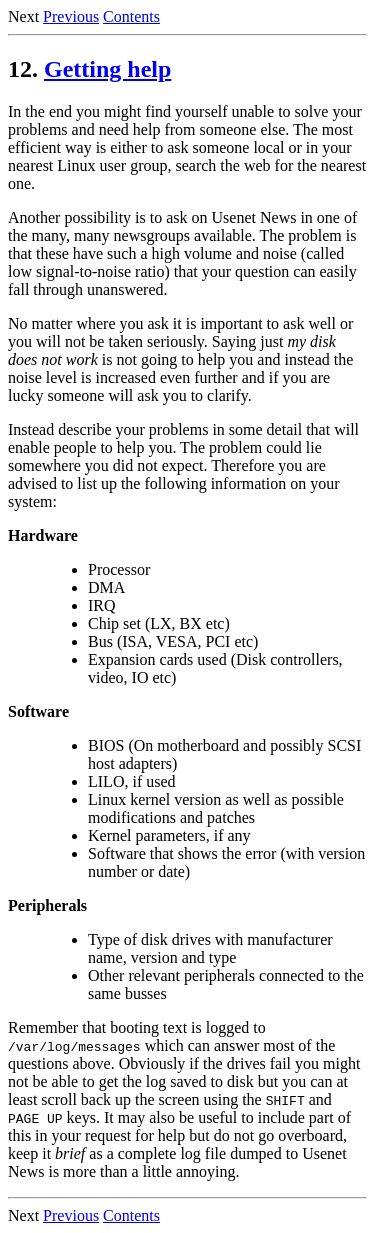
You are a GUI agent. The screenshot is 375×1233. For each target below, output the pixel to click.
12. (23, 69)
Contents (131, 16)
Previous (71, 16)
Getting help (107, 69)
